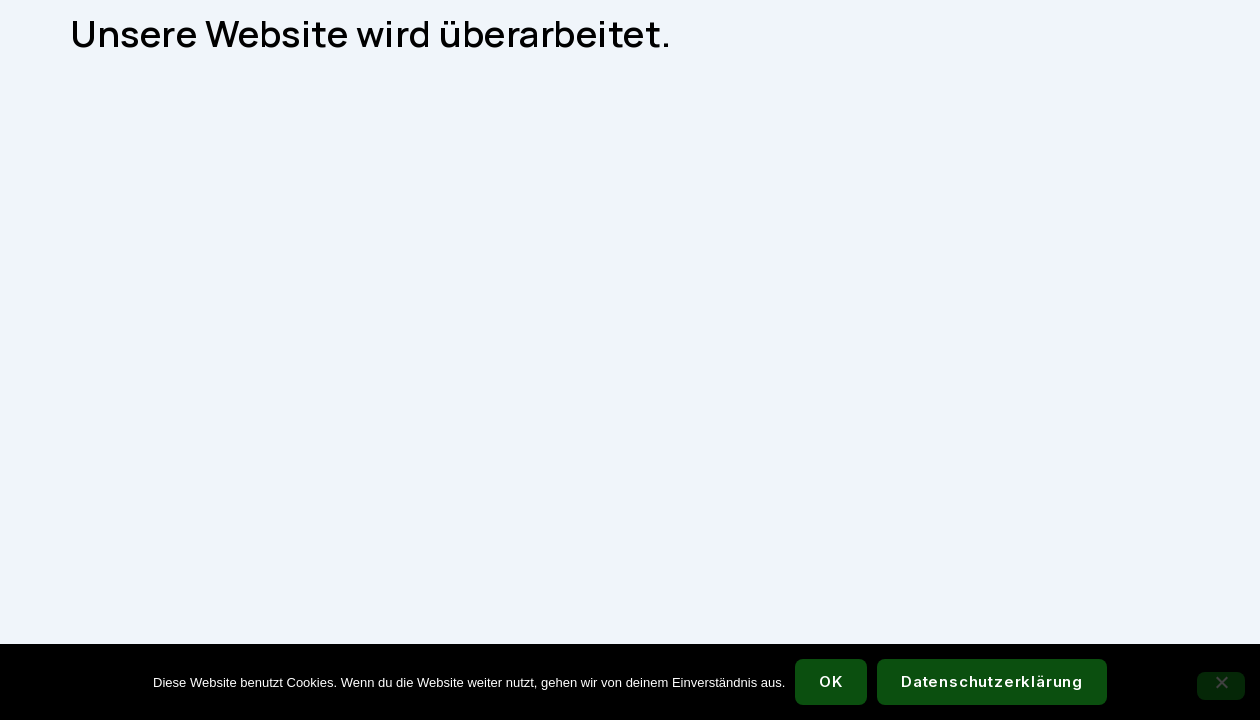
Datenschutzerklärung (992, 681)
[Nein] (1221, 686)
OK (831, 681)
